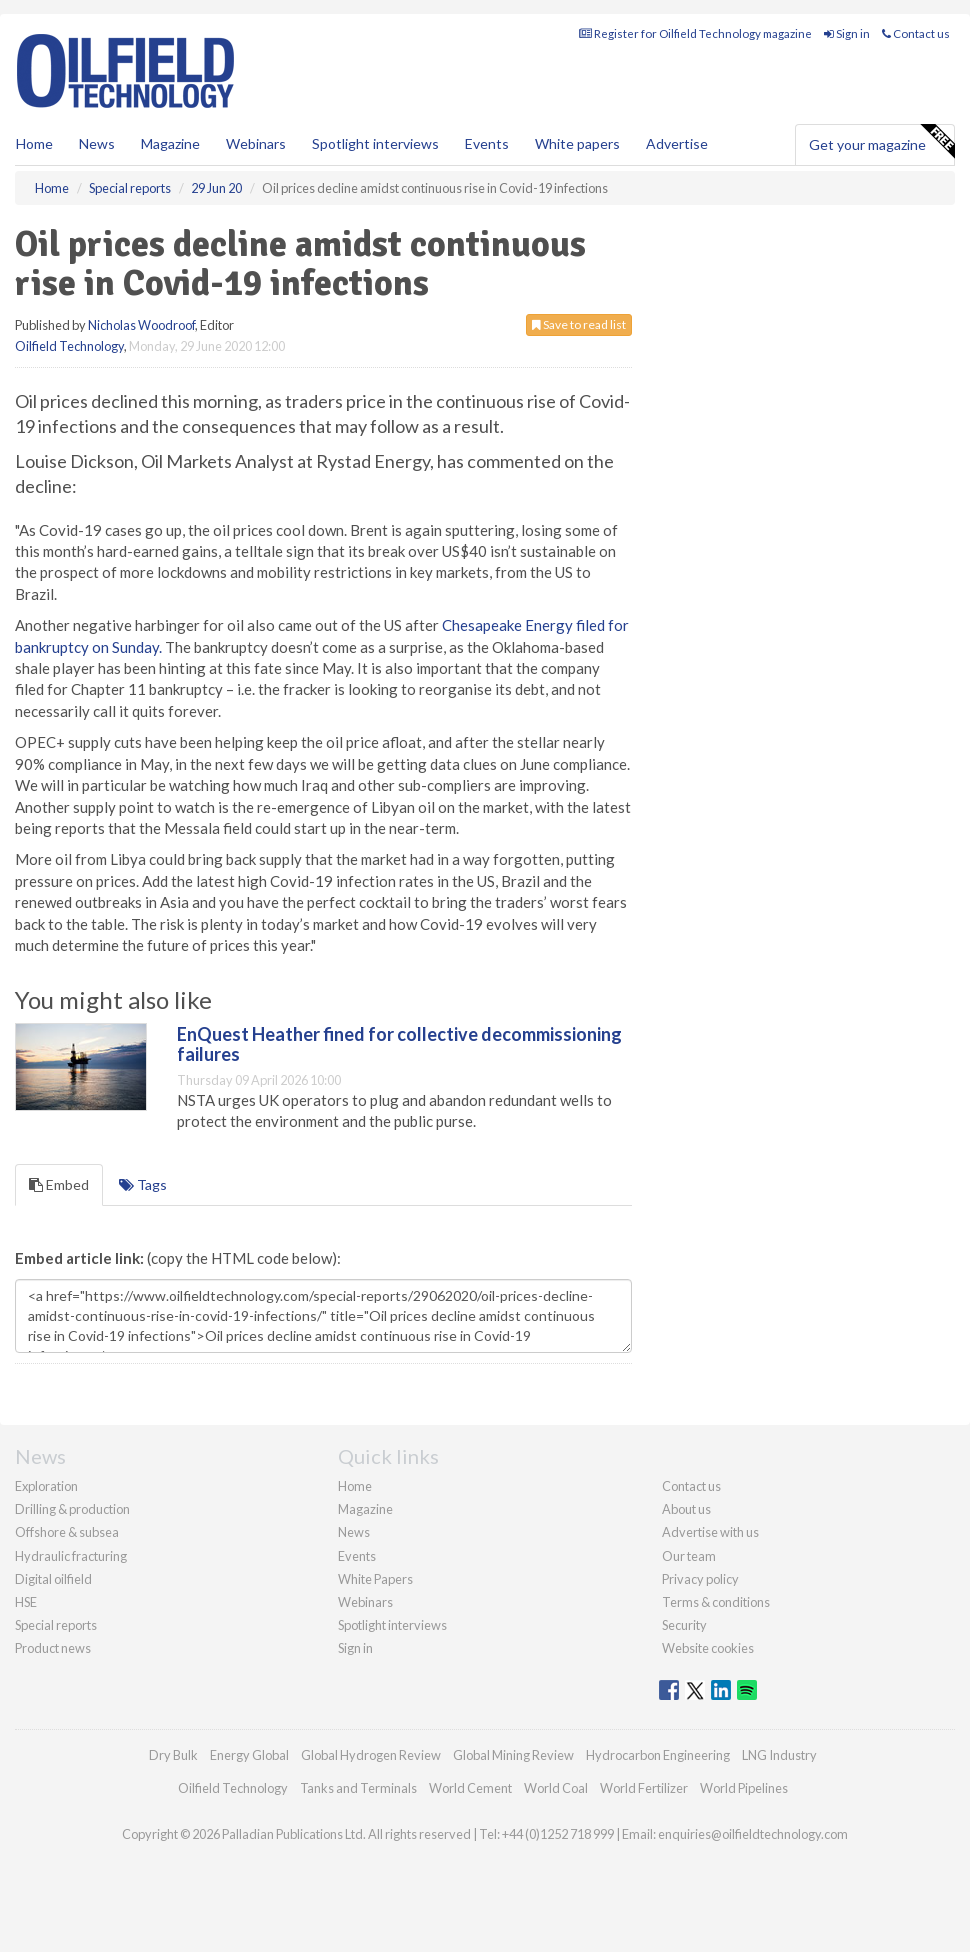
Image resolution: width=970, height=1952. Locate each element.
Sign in (847, 33)
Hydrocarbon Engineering (658, 1755)
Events (487, 143)
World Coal (556, 1788)
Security (684, 1625)
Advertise (677, 143)
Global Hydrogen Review (371, 1755)
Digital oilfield (53, 1579)
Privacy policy (700, 1579)
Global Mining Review (513, 1755)
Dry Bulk (173, 1755)
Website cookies (708, 1648)
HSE (26, 1602)
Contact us (916, 33)
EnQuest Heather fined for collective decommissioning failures (399, 1044)
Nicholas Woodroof (141, 325)
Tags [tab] (143, 1184)
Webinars (256, 143)
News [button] (97, 143)
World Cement (470, 1788)
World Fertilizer (644, 1788)
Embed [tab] (59, 1184)
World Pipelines (744, 1788)
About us (686, 1509)
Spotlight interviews (375, 143)
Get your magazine (881, 142)
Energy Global (249, 1755)
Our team (689, 1556)
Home (34, 143)
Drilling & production (72, 1509)
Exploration (46, 1486)
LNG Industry (779, 1755)
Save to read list (579, 324)
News (354, 1532)
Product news (53, 1648)
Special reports (56, 1625)
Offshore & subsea (67, 1532)
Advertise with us (710, 1532)
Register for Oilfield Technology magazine (695, 33)
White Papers (375, 1579)
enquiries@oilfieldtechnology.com (753, 1834)
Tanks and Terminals (358, 1788)
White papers (577, 143)
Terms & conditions (716, 1602)
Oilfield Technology (69, 346)
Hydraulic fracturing (71, 1556)
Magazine (170, 143)
